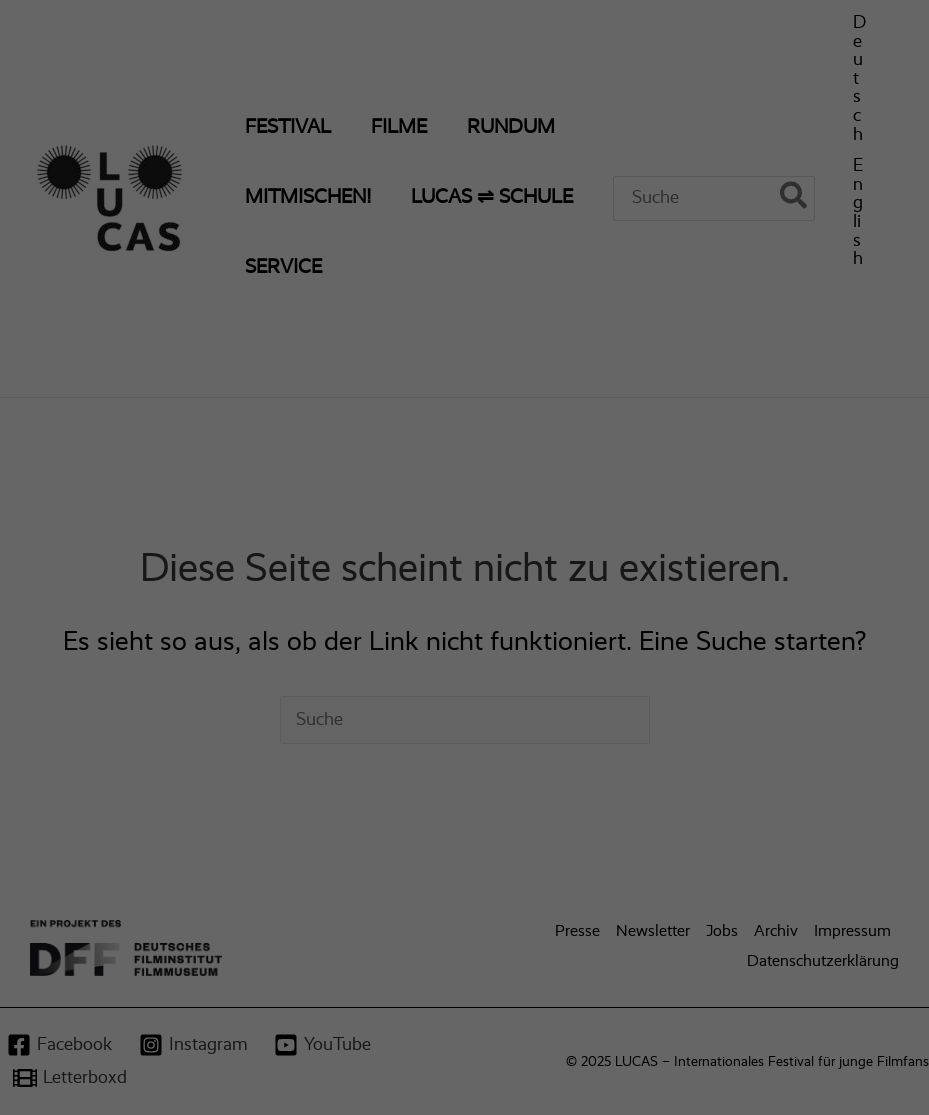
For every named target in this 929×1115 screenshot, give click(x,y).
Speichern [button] (645, 444)
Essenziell (529, 70)
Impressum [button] (562, 609)
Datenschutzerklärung (186, 336)
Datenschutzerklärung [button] (474, 609)
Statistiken (532, 172)
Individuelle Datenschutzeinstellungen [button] (465, 563)
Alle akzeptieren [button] (285, 444)
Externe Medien (548, 274)
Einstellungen (252, 356)
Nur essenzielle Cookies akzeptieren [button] (465, 504)
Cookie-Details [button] (376, 609)
